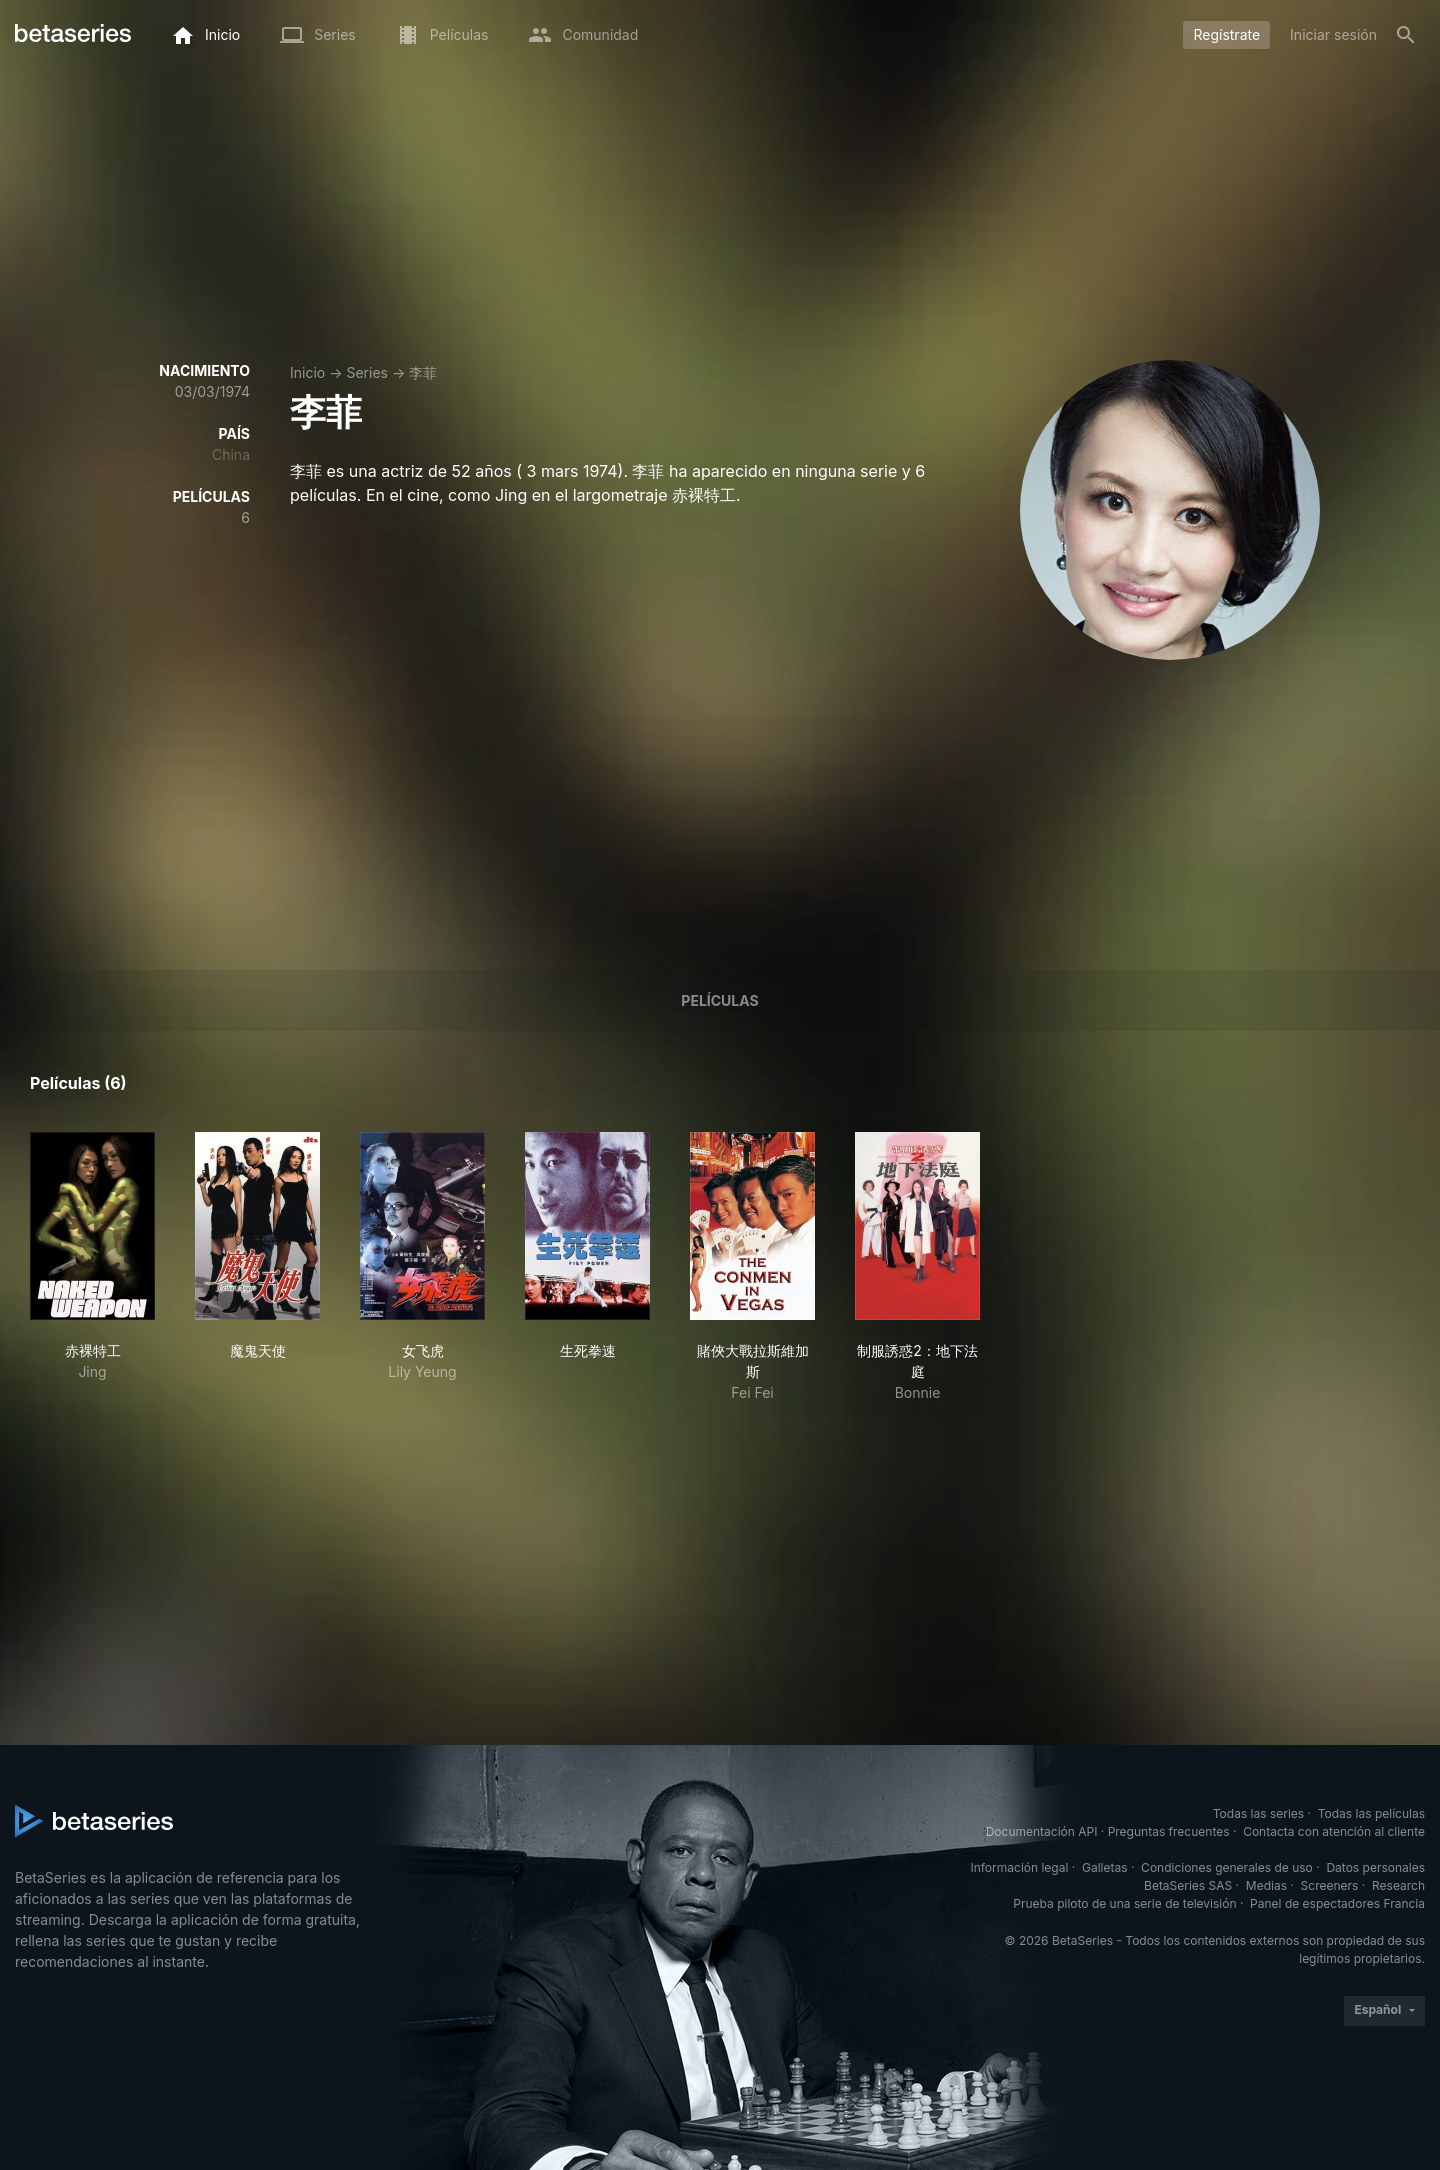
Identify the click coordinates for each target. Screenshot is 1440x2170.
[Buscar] (1406, 35)
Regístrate (1226, 34)
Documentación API (1042, 1831)
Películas (719, 1000)
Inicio (307, 372)
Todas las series (1258, 1813)
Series (367, 372)
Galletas (1105, 1867)
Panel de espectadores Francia (1337, 1903)
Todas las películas (1371, 1813)
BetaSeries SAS (1188, 1885)
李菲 (423, 372)
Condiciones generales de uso (1227, 1867)
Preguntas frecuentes (1169, 1831)
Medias (1266, 1885)
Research (1398, 1885)
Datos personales (1375, 1867)
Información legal (1019, 1867)
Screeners (1330, 1885)
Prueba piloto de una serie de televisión (1124, 1903)
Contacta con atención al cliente (1334, 1831)
